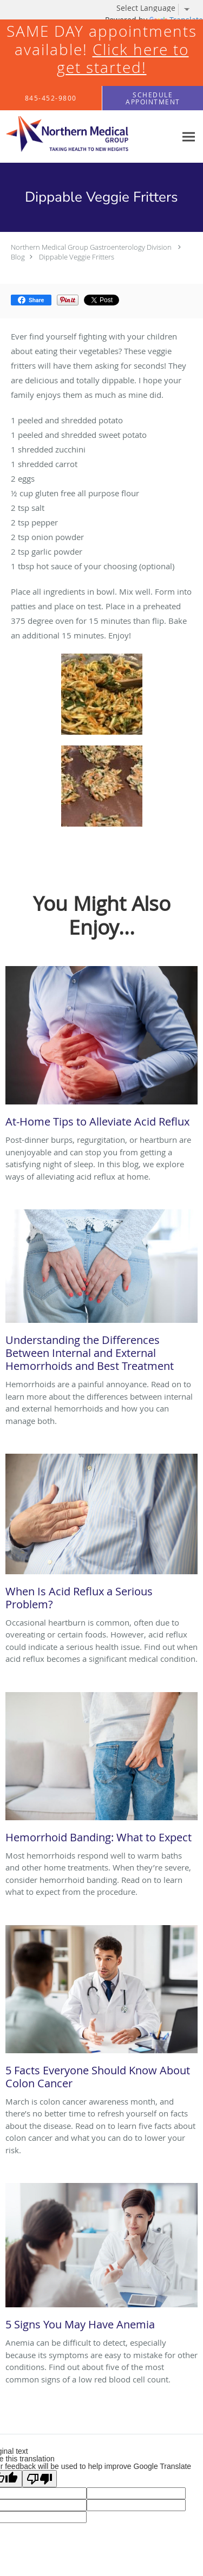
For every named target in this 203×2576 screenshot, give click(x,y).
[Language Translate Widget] (157, 8)
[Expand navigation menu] (188, 137)
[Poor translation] (39, 2478)
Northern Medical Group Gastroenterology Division (91, 247)
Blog (18, 257)
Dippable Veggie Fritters (76, 257)
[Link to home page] (88, 137)
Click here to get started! (123, 58)
